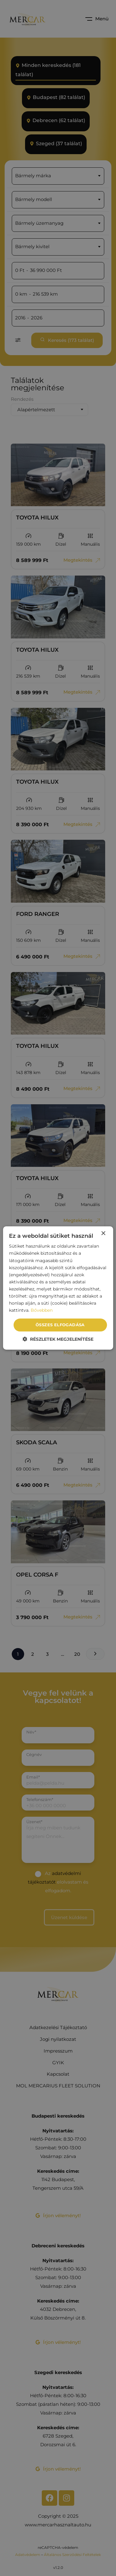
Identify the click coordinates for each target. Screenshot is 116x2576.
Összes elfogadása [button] (60, 1324)
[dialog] (58, 1288)
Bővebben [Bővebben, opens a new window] (42, 1310)
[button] (58, 1339)
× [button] (103, 1233)
